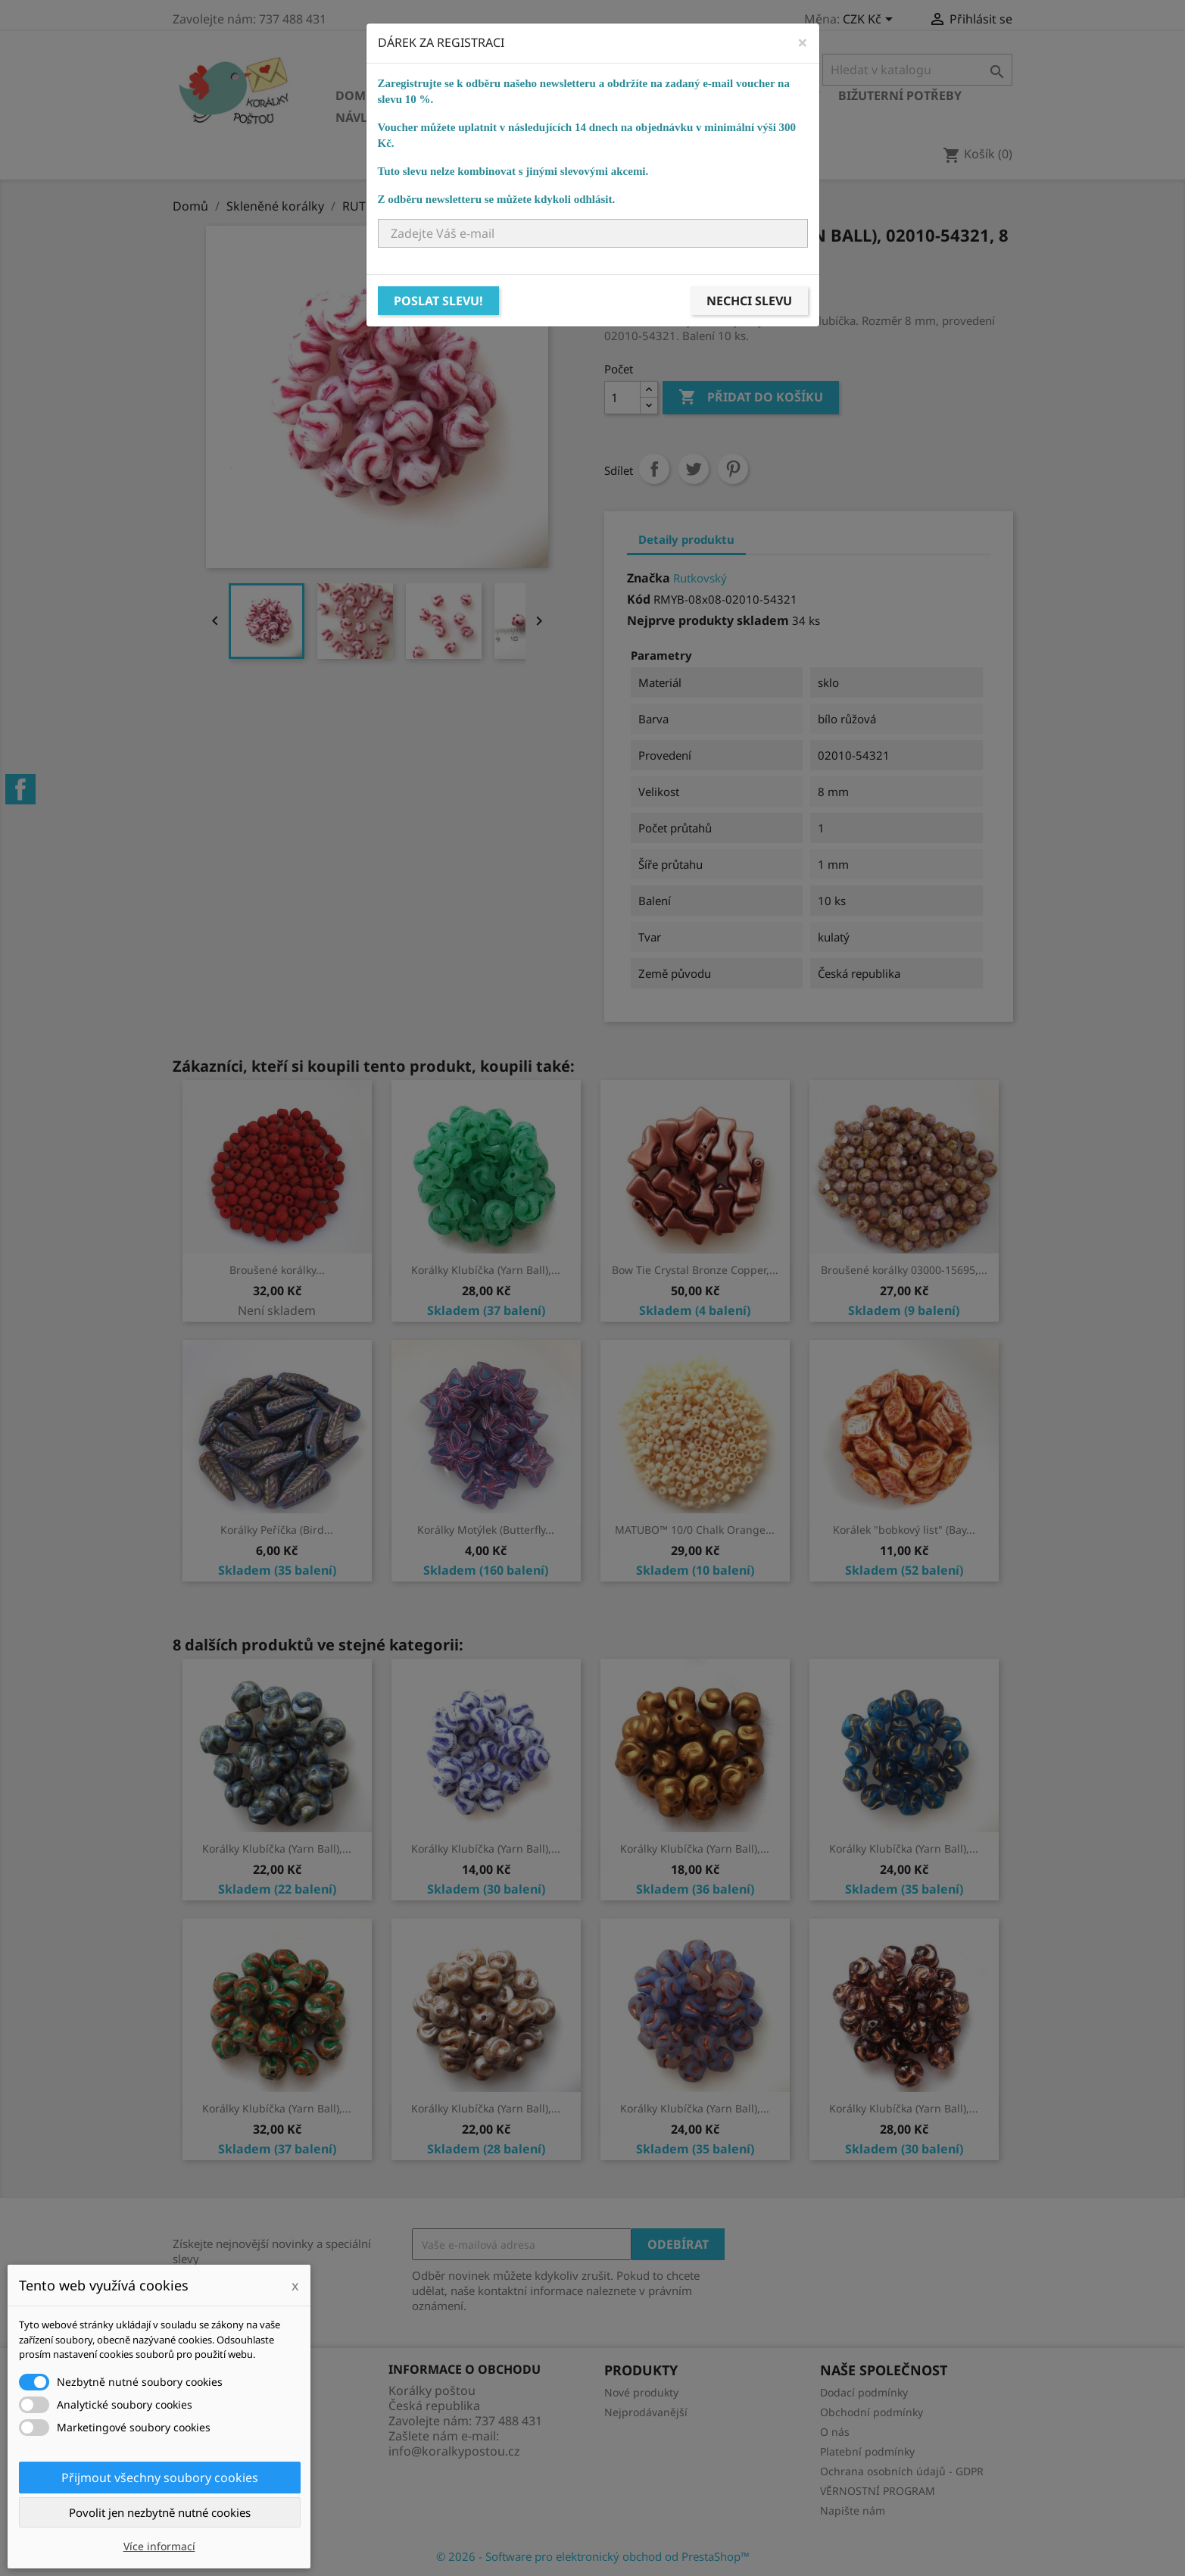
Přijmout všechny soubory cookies (159, 2477)
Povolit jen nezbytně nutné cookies (160, 2512)
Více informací (159, 2546)
